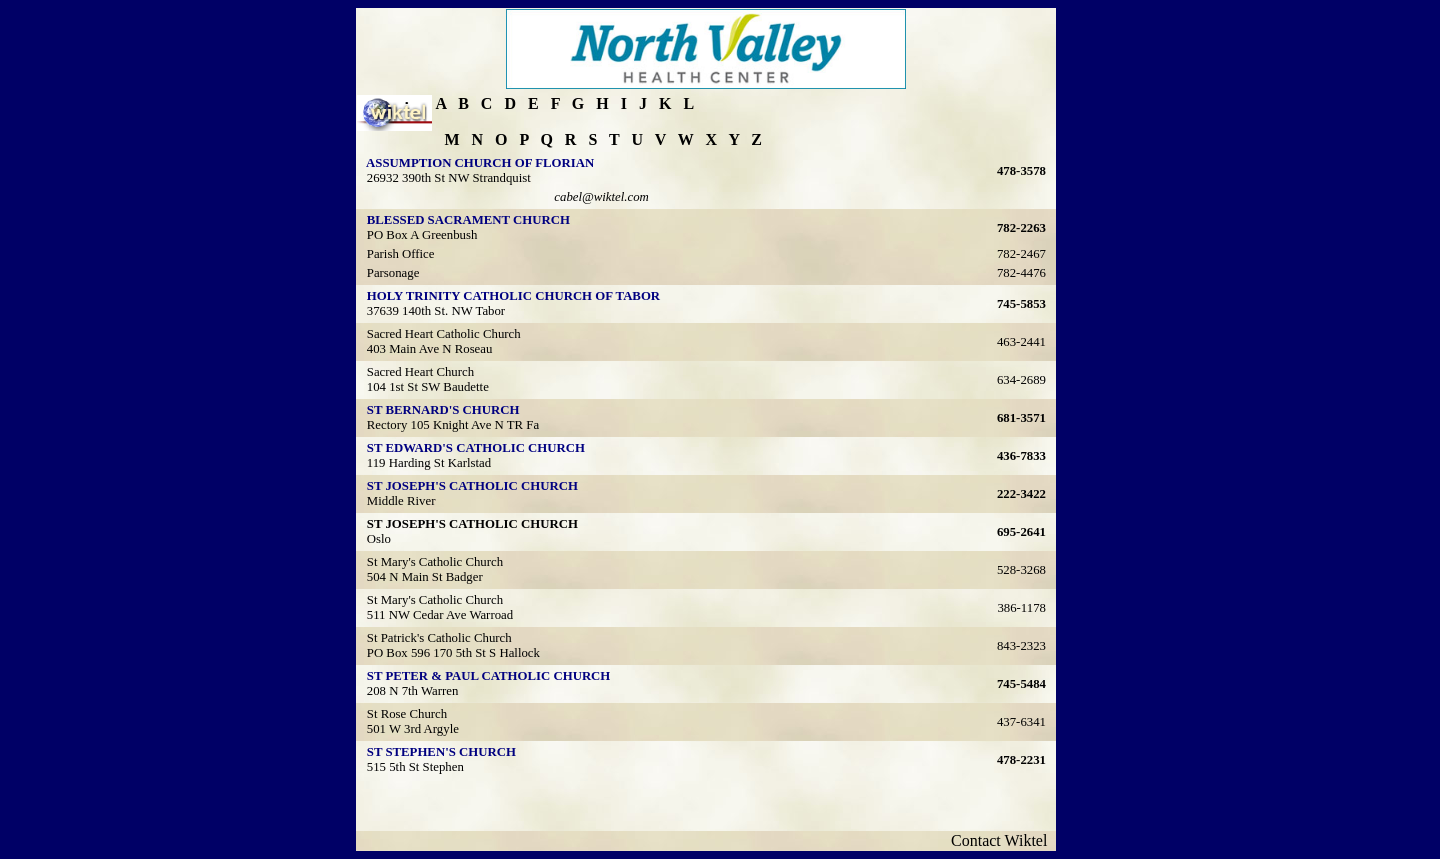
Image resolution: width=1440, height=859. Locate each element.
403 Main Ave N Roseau (430, 349)
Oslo (379, 539)
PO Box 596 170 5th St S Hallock (453, 653)
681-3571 (1021, 418)
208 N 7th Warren (413, 691)
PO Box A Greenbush (422, 235)
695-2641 (1021, 532)
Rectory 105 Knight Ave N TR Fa (453, 425)
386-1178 (1021, 608)
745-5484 (1021, 684)
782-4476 (1021, 273)
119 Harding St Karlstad (429, 463)
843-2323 (1021, 646)
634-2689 (1021, 380)
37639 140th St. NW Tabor (436, 311)
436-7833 (1021, 456)
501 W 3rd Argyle (413, 729)
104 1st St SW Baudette (428, 387)
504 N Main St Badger (425, 577)
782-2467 (1021, 254)
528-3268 (1021, 570)
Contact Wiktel (1003, 840)
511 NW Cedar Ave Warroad (440, 615)
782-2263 (1021, 228)
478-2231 (1021, 760)
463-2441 (1021, 342)
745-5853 (1021, 304)
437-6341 (1021, 722)
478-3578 (1021, 171)
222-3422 (1021, 494)
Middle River (401, 501)
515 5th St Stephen (415, 767)
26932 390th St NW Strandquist (449, 178)
